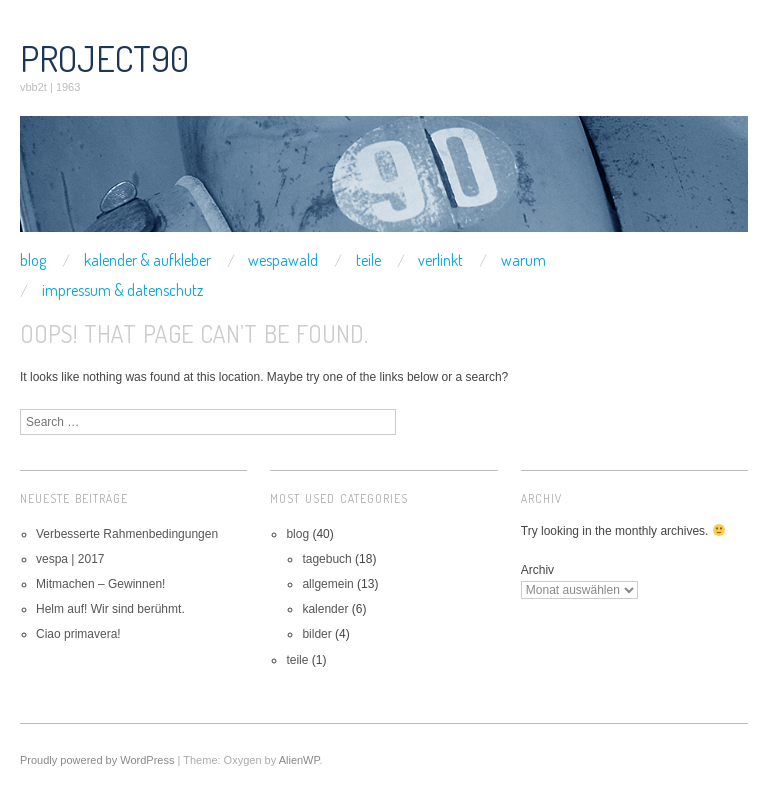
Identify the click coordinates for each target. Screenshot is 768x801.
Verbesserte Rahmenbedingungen (127, 534)
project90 (104, 58)
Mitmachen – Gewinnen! (100, 584)
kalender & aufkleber (147, 260)
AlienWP (299, 760)
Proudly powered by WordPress (97, 760)
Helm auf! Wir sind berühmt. (110, 609)
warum (523, 260)
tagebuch (326, 559)
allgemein (327, 584)
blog (33, 260)
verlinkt (440, 260)
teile (368, 260)
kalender (325, 609)
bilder (316, 634)
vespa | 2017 (70, 559)
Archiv (537, 570)
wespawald (283, 260)
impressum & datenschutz (122, 290)
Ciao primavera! (78, 634)
